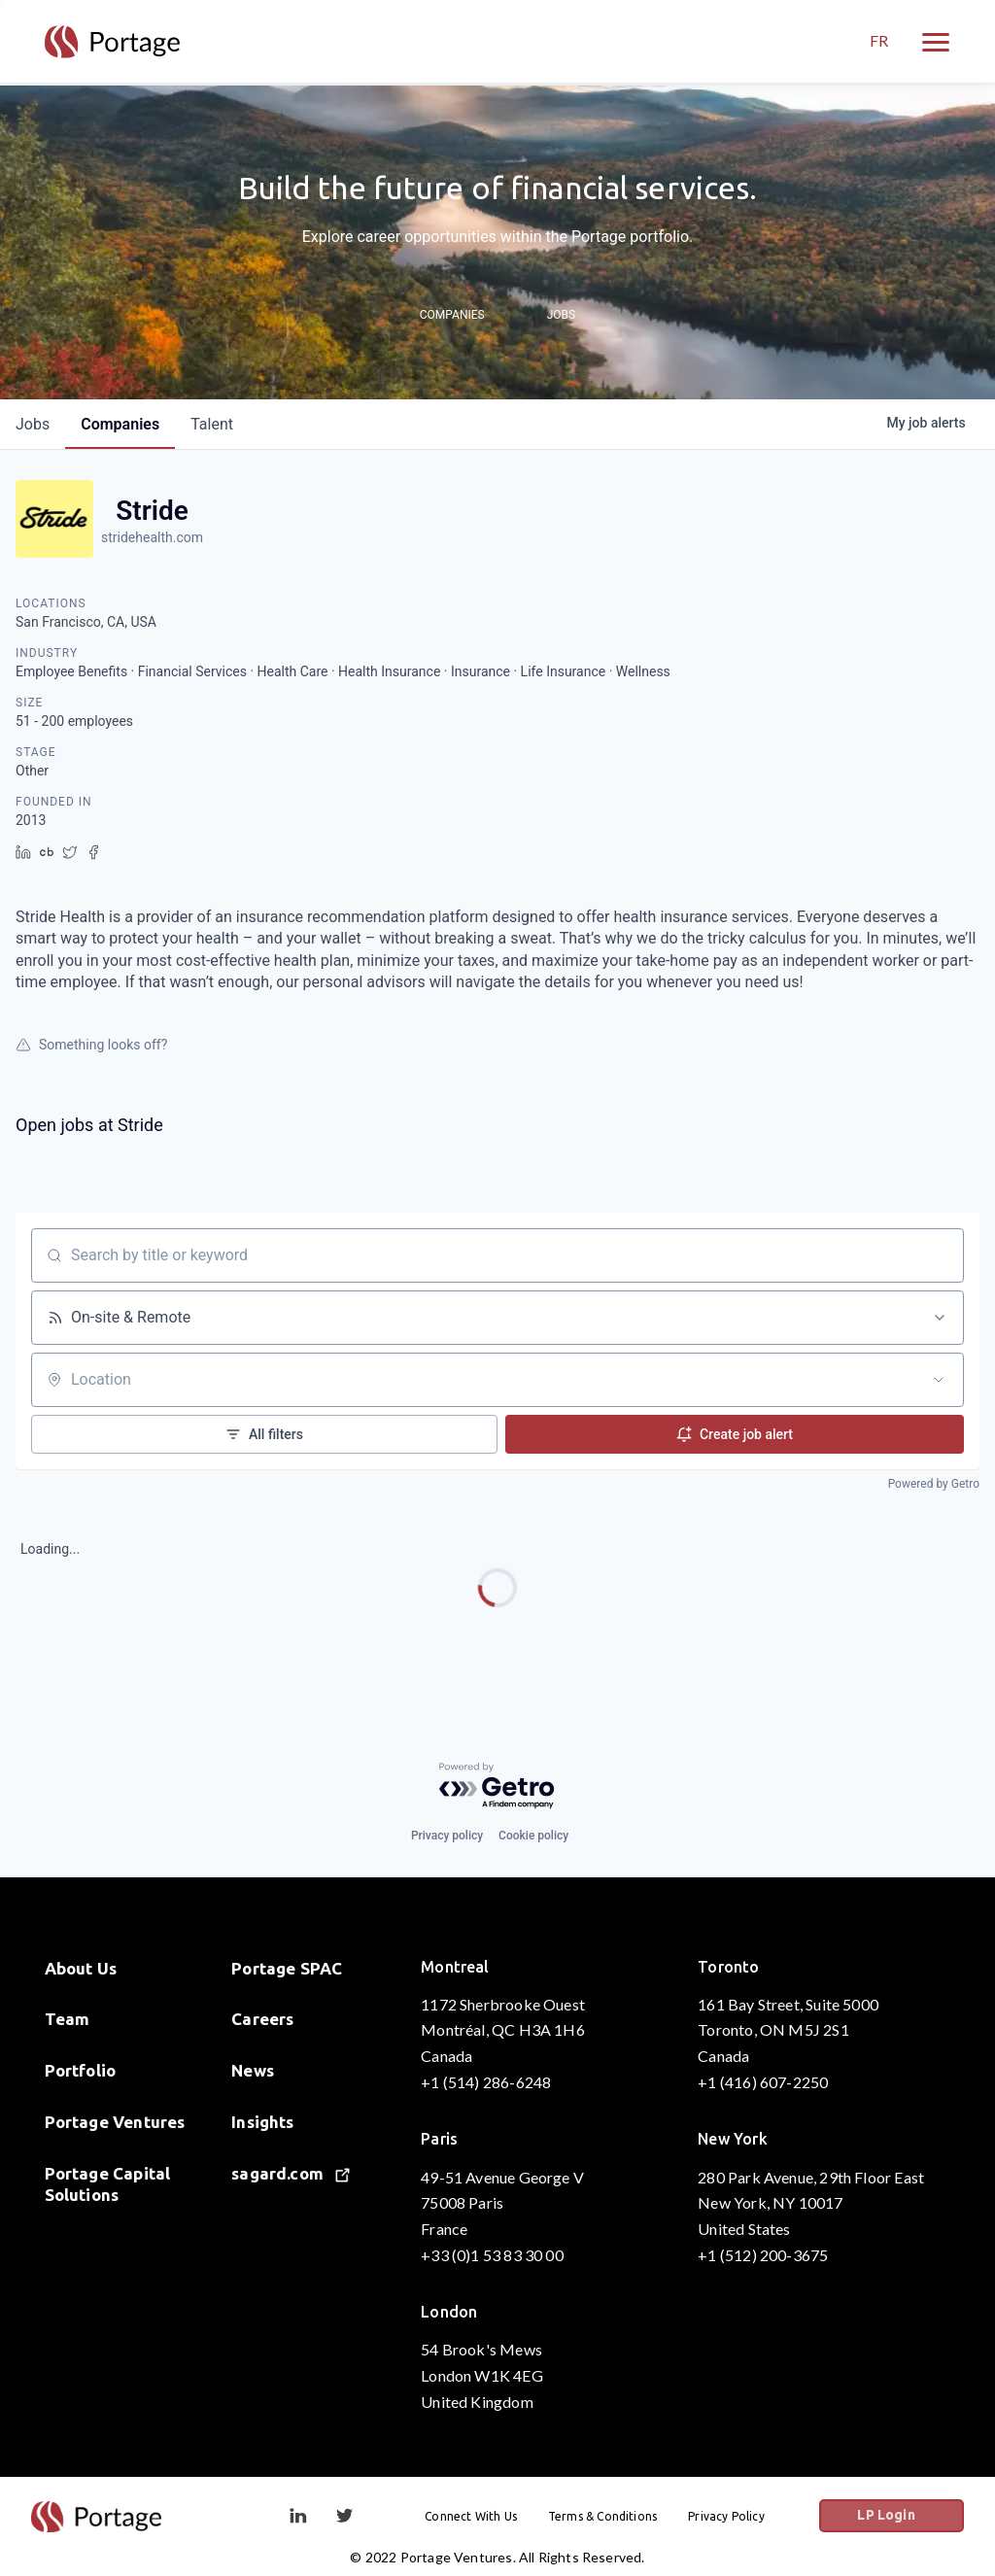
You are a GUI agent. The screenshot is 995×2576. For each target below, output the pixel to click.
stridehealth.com (152, 537)
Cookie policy (533, 1835)
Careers (262, 2018)
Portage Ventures (115, 2121)
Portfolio (81, 2070)
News (252, 2070)
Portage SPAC (286, 1968)
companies (120, 424)
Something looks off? (91, 1044)
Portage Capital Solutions (108, 2184)
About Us (81, 1968)
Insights (262, 2121)
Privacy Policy (741, 2516)
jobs (33, 424)
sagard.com (290, 2173)
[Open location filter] (938, 1379)
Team (67, 2018)
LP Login (902, 2516)
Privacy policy (447, 1835)
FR (879, 42)
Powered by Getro (933, 1484)
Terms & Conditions (617, 2516)
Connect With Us (485, 2516)
